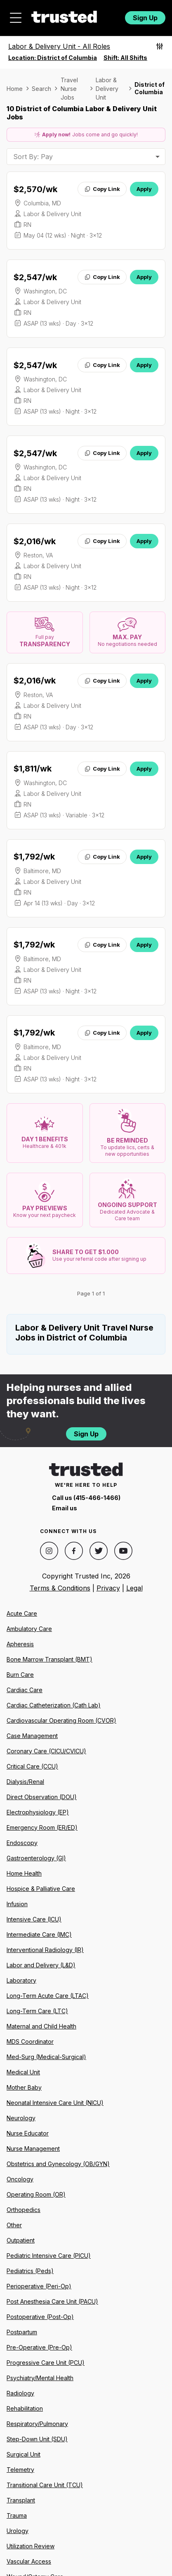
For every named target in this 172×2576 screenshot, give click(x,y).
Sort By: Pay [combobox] (33, 156)
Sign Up (145, 18)
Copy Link (102, 189)
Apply (144, 189)
